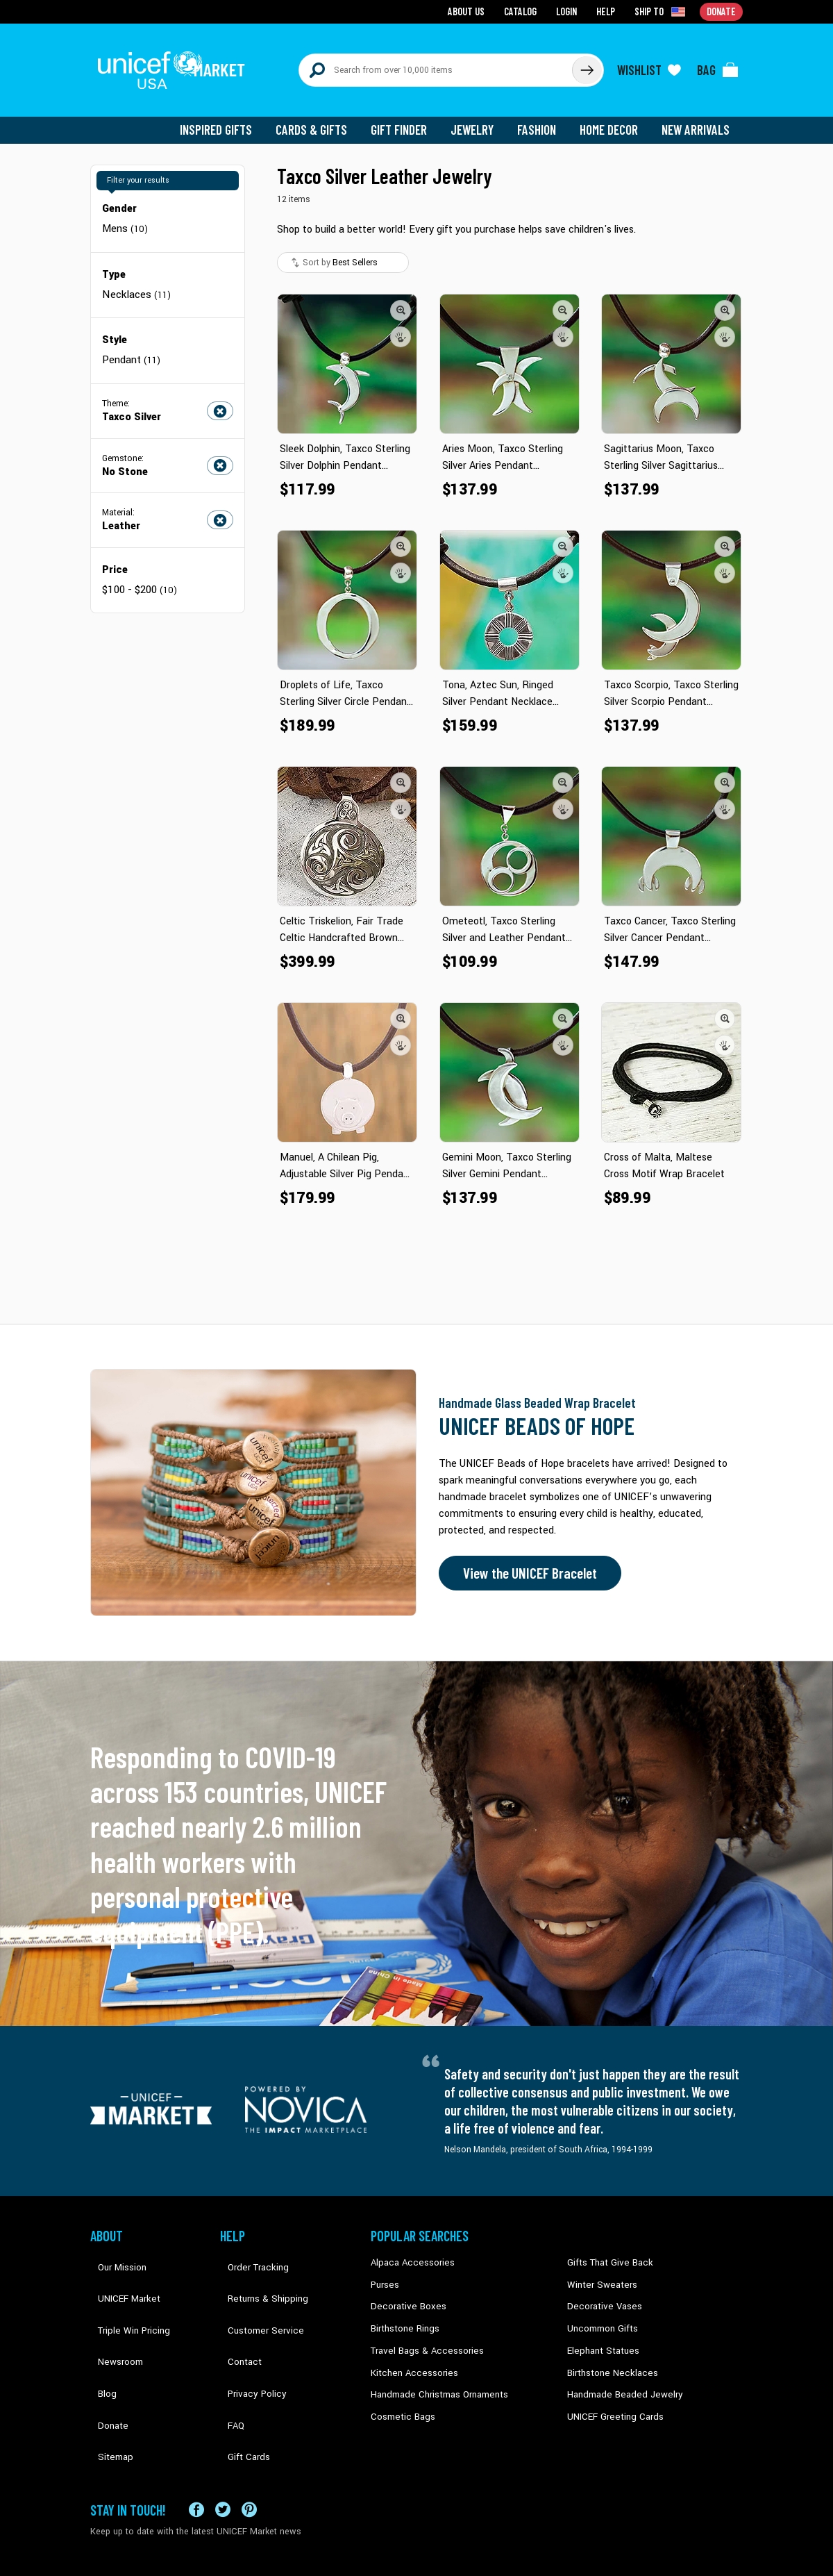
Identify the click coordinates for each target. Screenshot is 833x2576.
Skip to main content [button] (416, 0)
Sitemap (106, 2376)
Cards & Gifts (321, 118)
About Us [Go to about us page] (472, 11)
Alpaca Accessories (408, 2250)
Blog (99, 2334)
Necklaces (135, 281)
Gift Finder (407, 118)
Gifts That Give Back (605, 2250)
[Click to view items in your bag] (717, 64)
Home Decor (612, 118)
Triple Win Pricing (123, 2292)
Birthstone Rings (403, 2313)
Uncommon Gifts (600, 2313)
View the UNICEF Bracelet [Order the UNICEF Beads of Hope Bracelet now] (525, 1561)
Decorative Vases (600, 2292)
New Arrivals (697, 118)
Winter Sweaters (598, 2271)
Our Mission (113, 2250)
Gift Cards (239, 2376)
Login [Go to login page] (569, 11)
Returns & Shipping (257, 2271)
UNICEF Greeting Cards (610, 2398)
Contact (235, 2313)
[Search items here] (435, 64)
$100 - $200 (139, 574)
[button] (401, 298)
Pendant (131, 345)
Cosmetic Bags (400, 2398)
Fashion (542, 118)
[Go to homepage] (177, 64)
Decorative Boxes (404, 2292)
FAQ (228, 2356)
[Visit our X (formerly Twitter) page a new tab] (222, 2444)
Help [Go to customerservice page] (609, 11)
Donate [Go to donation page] (722, 11)
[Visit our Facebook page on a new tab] (196, 2444)
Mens (124, 216)
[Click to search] (586, 64)
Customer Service (253, 2292)
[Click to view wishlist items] (649, 64)
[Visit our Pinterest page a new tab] (249, 2444)
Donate (104, 2356)
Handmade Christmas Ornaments (435, 2376)
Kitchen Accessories (409, 2356)
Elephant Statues (599, 2334)
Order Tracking (248, 2250)
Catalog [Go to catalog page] (525, 11)
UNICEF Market (118, 2271)
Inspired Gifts (229, 118)
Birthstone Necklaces (607, 2356)
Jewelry (479, 118)
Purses (384, 2271)
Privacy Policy (247, 2334)
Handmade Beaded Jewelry (618, 2376)
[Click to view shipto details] (663, 11)
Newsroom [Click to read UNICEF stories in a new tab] (111, 2313)
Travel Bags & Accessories (422, 2334)
